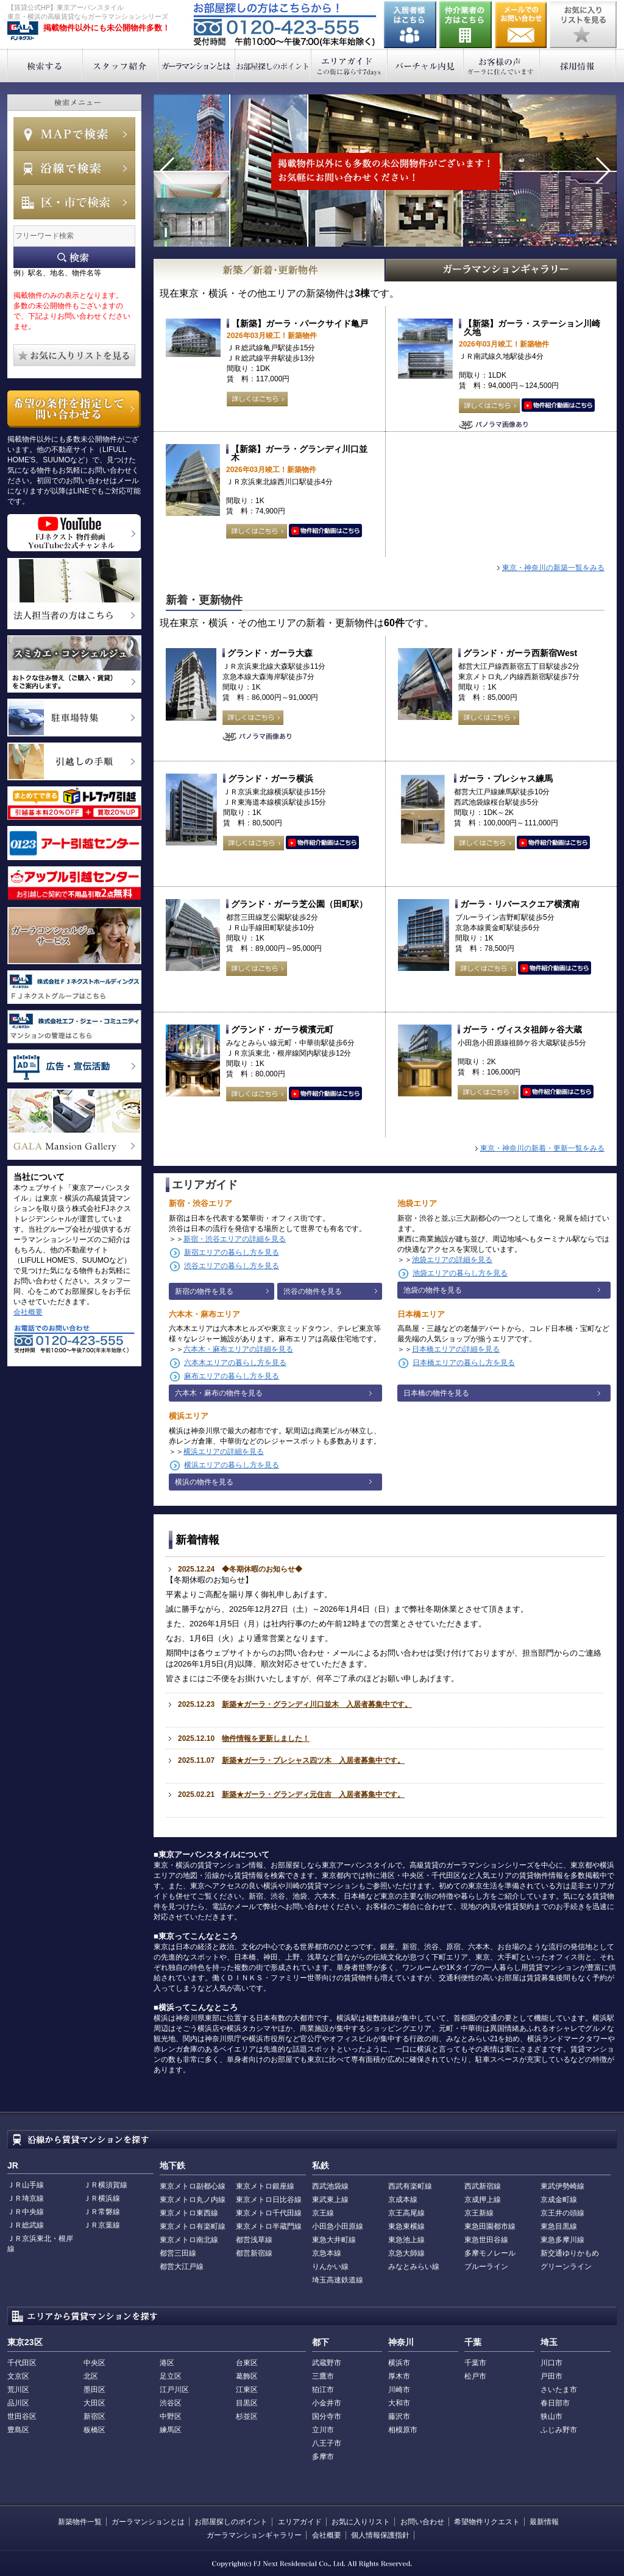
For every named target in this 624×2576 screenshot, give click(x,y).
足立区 (171, 2376)
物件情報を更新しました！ (266, 1738)
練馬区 (171, 2430)
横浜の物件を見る (204, 1482)
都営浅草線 (254, 2239)
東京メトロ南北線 (189, 2239)
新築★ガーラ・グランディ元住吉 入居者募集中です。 (313, 1794)
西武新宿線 (482, 2186)
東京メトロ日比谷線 (269, 2199)
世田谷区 (22, 2416)
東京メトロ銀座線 (265, 2186)
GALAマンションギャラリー (501, 270)
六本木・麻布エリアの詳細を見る (238, 1349)
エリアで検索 (74, 202)
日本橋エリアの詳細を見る (456, 1349)
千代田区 (22, 2363)
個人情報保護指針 (380, 2535)
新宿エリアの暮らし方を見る (231, 1252)
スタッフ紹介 (121, 65)
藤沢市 (399, 2416)
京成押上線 (482, 2199)
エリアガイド (349, 65)
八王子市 (326, 2443)
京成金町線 (559, 2199)
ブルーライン (486, 2266)
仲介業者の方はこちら (465, 24)
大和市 (399, 2403)
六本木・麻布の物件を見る (219, 1393)
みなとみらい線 (413, 2266)
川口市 (551, 2363)
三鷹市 (323, 2376)
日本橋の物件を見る (436, 1393)
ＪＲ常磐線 (101, 2211)
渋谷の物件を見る (312, 1291)
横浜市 (399, 2363)
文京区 (18, 2376)
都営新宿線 (254, 2253)
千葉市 (475, 2363)
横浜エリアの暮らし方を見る (231, 1465)
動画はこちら (558, 405)
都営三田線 (178, 2253)
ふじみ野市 (559, 2430)
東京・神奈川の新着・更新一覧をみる (542, 1148)
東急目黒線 (559, 2226)
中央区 (94, 2363)
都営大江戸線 (182, 2266)
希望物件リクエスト (487, 2522)
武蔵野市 (326, 2363)
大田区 (94, 2403)
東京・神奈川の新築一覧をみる (553, 567)
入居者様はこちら (410, 24)
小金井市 (326, 2403)
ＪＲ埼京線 (25, 2198)
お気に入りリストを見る (583, 24)
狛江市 (323, 2389)
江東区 (247, 2389)
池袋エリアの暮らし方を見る (460, 1273)
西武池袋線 (330, 2186)
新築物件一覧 (80, 2522)
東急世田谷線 (486, 2239)
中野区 (171, 2416)
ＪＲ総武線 (25, 2225)
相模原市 (402, 2430)
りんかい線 (330, 2266)
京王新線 (479, 2213)
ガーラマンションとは (197, 65)
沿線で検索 (74, 168)
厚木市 (399, 2376)
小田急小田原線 (337, 2226)
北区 (90, 2376)
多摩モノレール (490, 2253)
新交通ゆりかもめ (570, 2253)
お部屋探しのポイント (273, 65)
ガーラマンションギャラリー (254, 2535)
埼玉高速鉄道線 (337, 2280)
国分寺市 (326, 2416)
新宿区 (94, 2416)
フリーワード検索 (74, 257)
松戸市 (475, 2376)
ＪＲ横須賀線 (105, 2185)
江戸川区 (174, 2389)
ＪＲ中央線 (25, 2211)
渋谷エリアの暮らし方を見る (231, 1266)
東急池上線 (406, 2239)
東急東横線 (406, 2226)
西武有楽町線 (410, 2186)
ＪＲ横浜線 (101, 2198)
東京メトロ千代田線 (269, 2213)
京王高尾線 (406, 2213)
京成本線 (402, 2199)
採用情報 (578, 65)
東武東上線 (330, 2199)
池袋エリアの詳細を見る (452, 1259)
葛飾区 (247, 2376)
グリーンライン (566, 2266)
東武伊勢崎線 (562, 2186)
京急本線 (326, 2253)
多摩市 (323, 2456)
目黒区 (247, 2403)
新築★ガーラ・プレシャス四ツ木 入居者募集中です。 (313, 1760)
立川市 (323, 2430)
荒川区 (18, 2389)
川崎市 (399, 2389)
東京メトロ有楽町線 (192, 2226)
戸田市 (551, 2376)
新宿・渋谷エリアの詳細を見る (234, 1239)
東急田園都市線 (490, 2226)
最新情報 (544, 2522)
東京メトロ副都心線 (192, 2186)
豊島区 (18, 2430)
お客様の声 (502, 65)
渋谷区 (171, 2403)
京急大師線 (406, 2253)
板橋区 (94, 2430)
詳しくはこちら (257, 399)
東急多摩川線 (562, 2239)
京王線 (323, 2213)
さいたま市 (559, 2389)
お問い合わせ (521, 24)
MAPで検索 (74, 134)
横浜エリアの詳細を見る (223, 1451)
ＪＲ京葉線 (101, 2225)
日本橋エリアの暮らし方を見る (464, 1362)
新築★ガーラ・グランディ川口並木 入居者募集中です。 (317, 1704)
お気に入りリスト (361, 2522)
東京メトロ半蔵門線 (269, 2226)
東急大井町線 (334, 2239)
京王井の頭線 (562, 2213)
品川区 (18, 2403)
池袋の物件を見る (432, 1290)
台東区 (247, 2363)
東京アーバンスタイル (22, 31)
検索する (45, 65)
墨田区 (94, 2389)
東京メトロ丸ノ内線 (192, 2199)
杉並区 (247, 2416)
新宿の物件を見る (204, 1291)
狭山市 (551, 2416)
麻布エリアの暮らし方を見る (231, 1376)
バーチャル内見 (426, 65)
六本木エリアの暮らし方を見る (235, 1362)
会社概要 (28, 1312)
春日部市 (555, 2403)
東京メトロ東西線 (189, 2213)
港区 (167, 2363)
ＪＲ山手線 (25, 2185)
